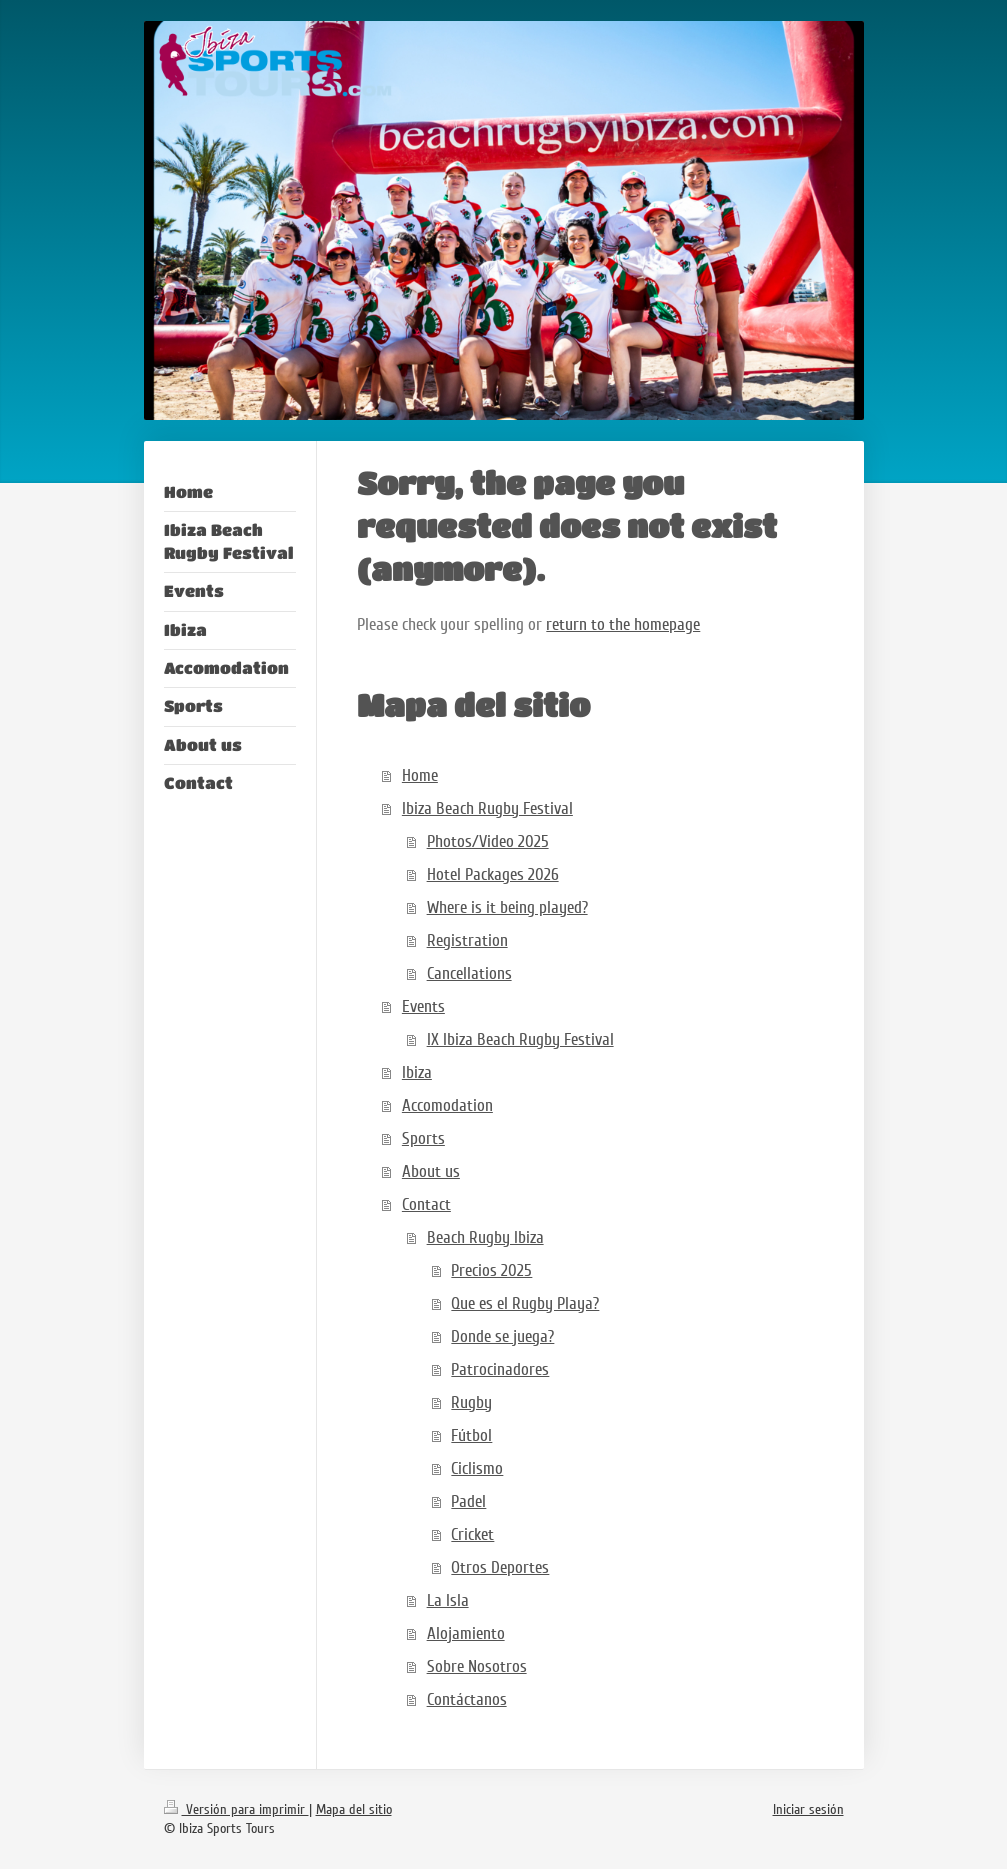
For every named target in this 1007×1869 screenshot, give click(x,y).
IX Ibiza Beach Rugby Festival (520, 1039)
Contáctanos (467, 1699)
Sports (423, 1138)
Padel (468, 1501)
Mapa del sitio (354, 1809)
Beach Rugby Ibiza (485, 1237)
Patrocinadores (500, 1369)
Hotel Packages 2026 (493, 874)
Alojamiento (466, 1633)
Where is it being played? (507, 907)
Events (423, 1006)
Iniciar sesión (808, 1809)
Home (420, 775)
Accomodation (447, 1105)
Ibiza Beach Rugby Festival (487, 808)
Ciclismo (477, 1468)
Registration (467, 940)
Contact (426, 1204)
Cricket (472, 1534)
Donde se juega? (502, 1336)
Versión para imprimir (236, 1809)
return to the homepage (623, 624)
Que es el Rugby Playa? (525, 1303)
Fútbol (471, 1435)
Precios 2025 (491, 1270)
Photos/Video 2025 (488, 841)
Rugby (471, 1402)
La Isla (448, 1600)
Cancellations (469, 973)
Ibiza (417, 1072)
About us (431, 1171)
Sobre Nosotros (477, 1666)
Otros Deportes (500, 1567)
